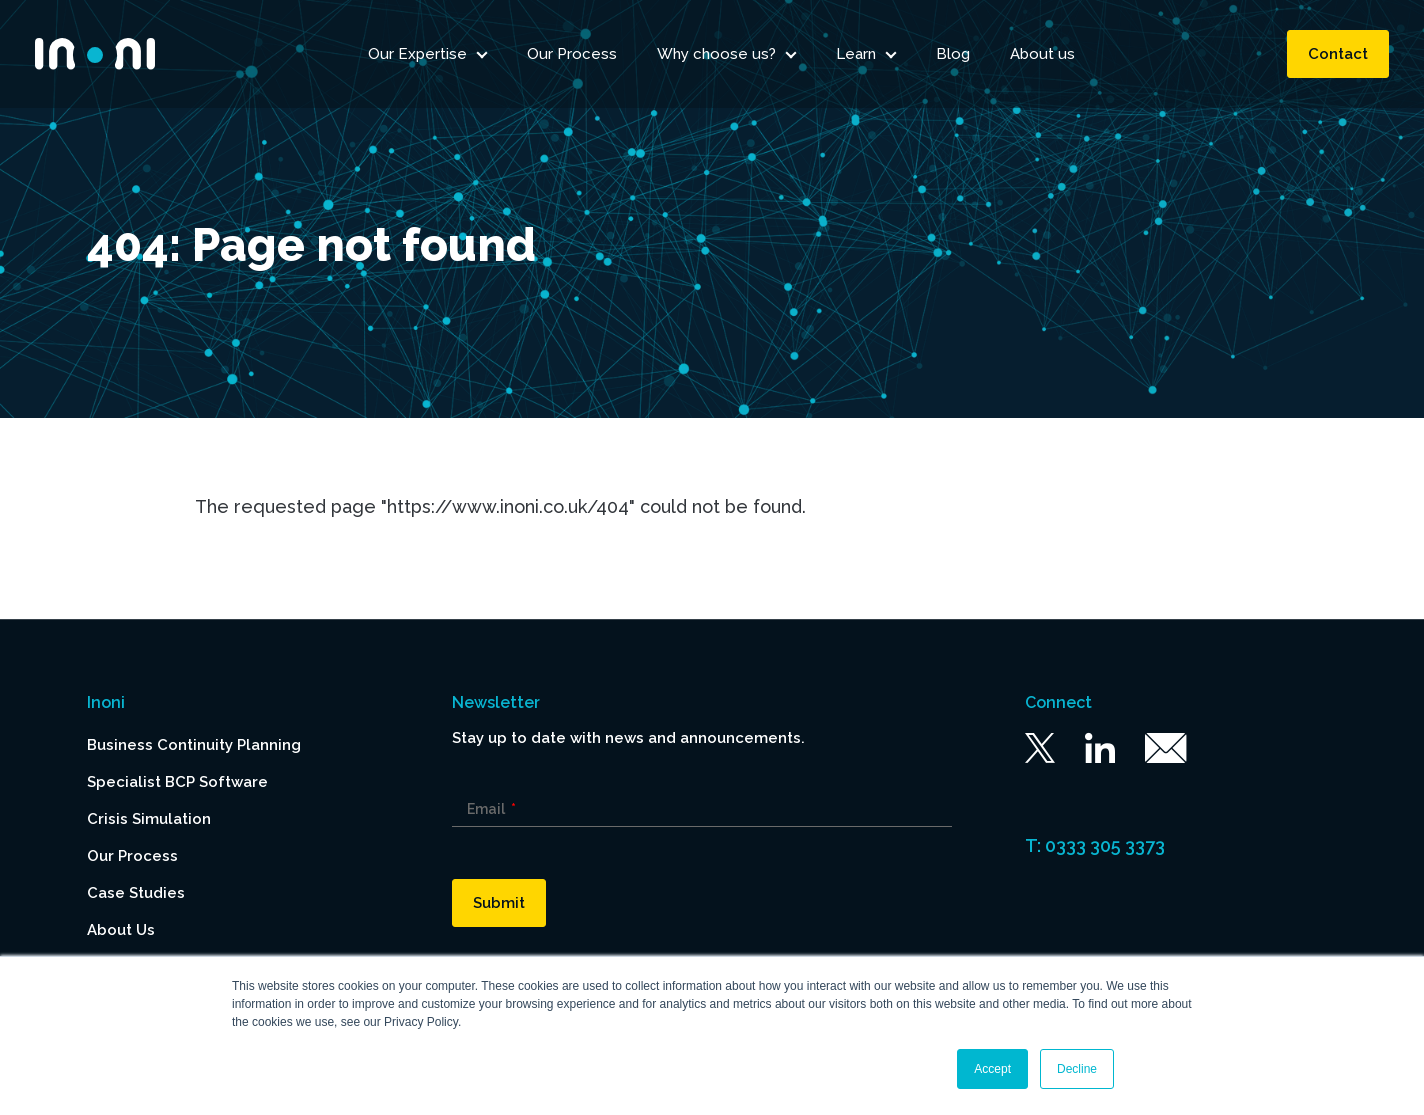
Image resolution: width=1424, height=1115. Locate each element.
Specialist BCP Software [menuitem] (177, 782)
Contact (1338, 55)
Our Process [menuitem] (572, 55)
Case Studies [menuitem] (136, 893)
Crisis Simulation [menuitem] (149, 819)
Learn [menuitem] (856, 55)
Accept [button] (992, 1069)
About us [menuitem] (1042, 55)
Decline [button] (1077, 1069)
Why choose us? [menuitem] (716, 55)
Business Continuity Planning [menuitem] (194, 745)
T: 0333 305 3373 (1095, 845)
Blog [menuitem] (953, 55)
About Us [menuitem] (121, 930)
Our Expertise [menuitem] (417, 55)
